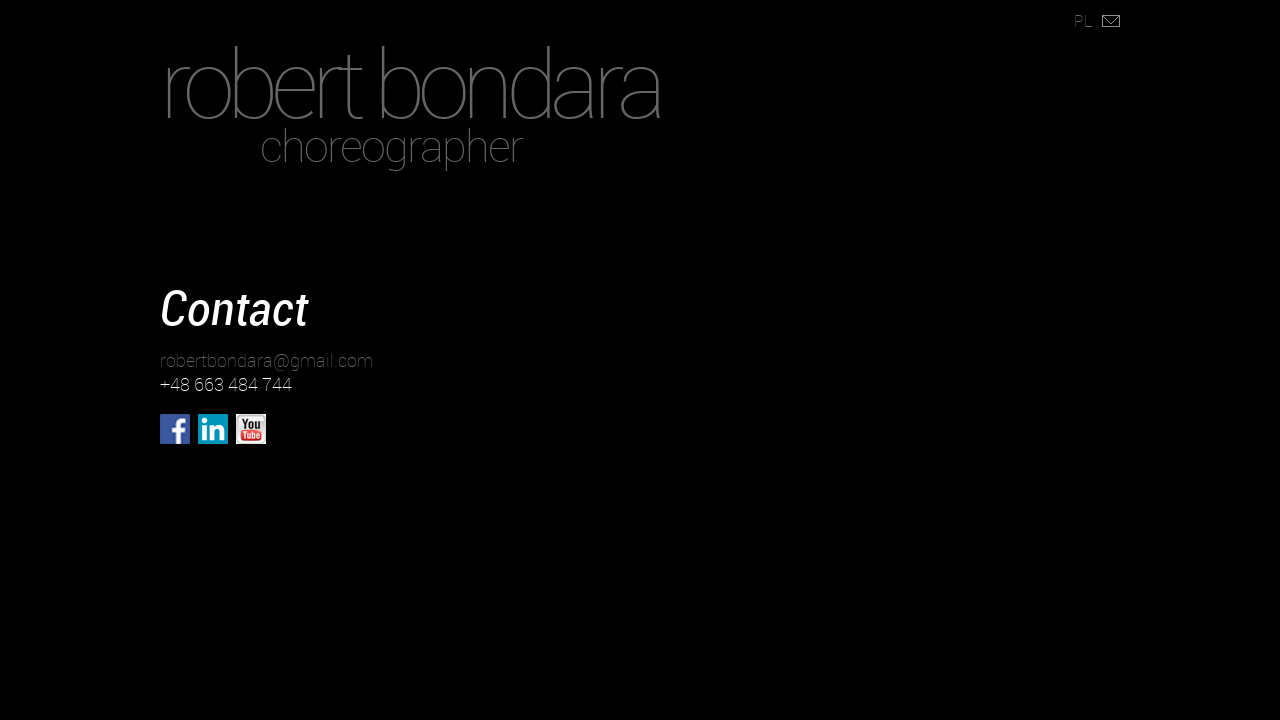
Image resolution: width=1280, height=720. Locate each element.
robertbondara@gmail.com (266, 360)
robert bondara (410, 82)
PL (1083, 21)
